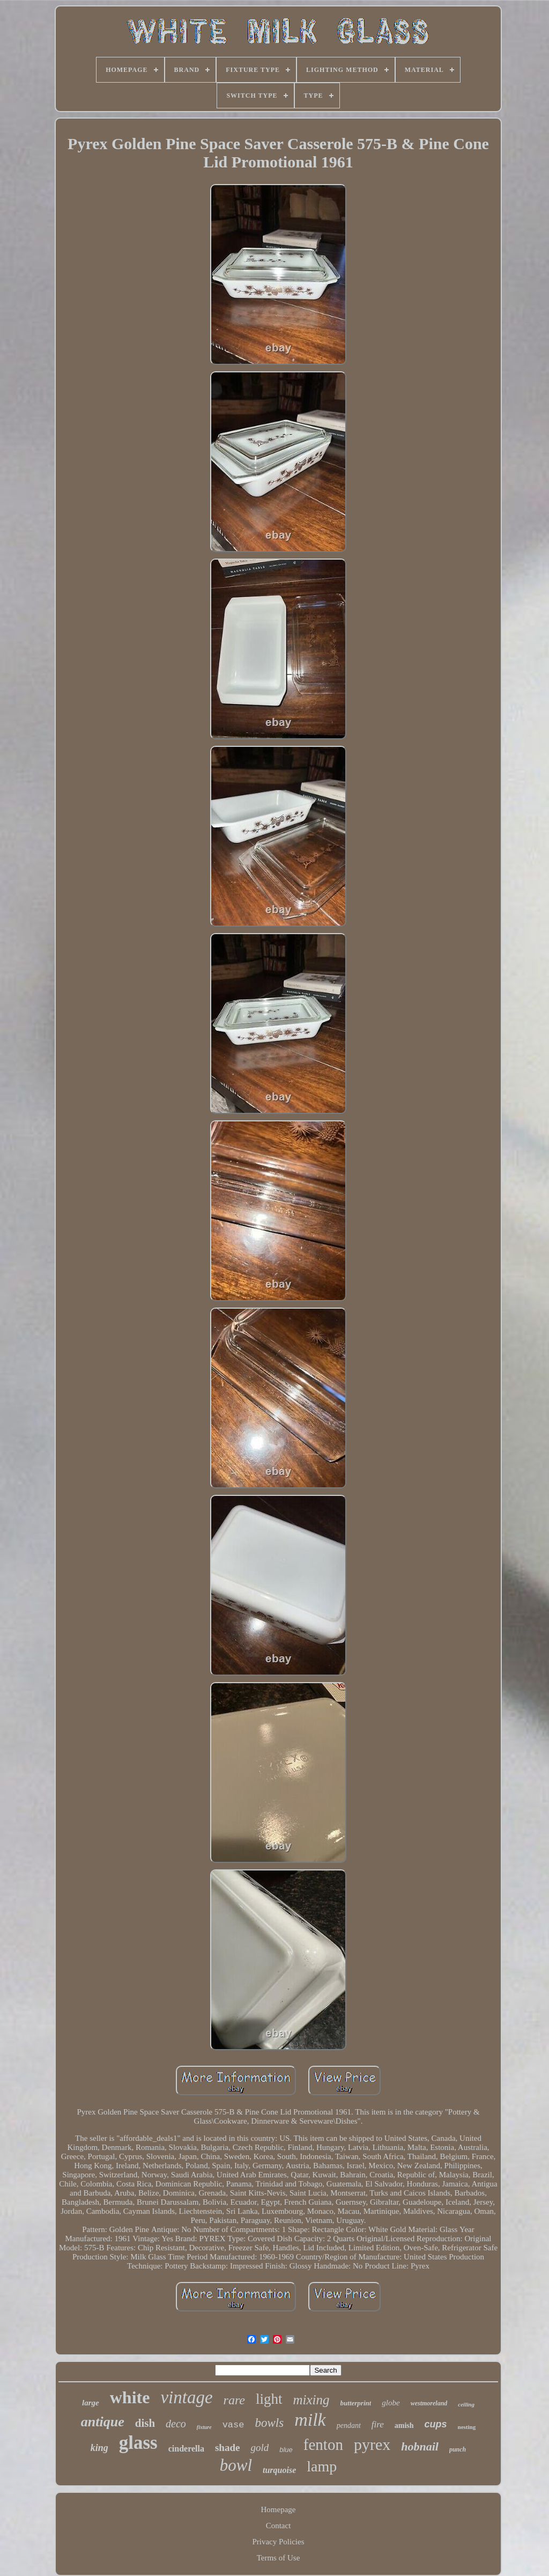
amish (404, 2425)
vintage (186, 2397)
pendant (349, 2425)
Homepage (278, 2509)
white (130, 2397)
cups (436, 2424)
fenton (323, 2444)
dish (145, 2423)
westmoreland (429, 2403)
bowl (236, 2465)
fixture (204, 2427)
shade (227, 2447)
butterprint (356, 2403)
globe (390, 2402)
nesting (467, 2427)
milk (310, 2420)
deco (176, 2424)
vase (233, 2425)
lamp (322, 2466)
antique (102, 2422)
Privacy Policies (278, 2541)
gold (259, 2447)
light (269, 2399)
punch (457, 2449)
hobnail (420, 2446)
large (90, 2402)
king (99, 2447)
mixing (311, 2399)
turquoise (279, 2470)
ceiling (466, 2404)
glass (138, 2442)
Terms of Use (278, 2557)
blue (286, 2450)
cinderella (186, 2448)
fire (378, 2424)
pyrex (372, 2444)
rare (234, 2400)
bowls (269, 2423)
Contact (278, 2525)
